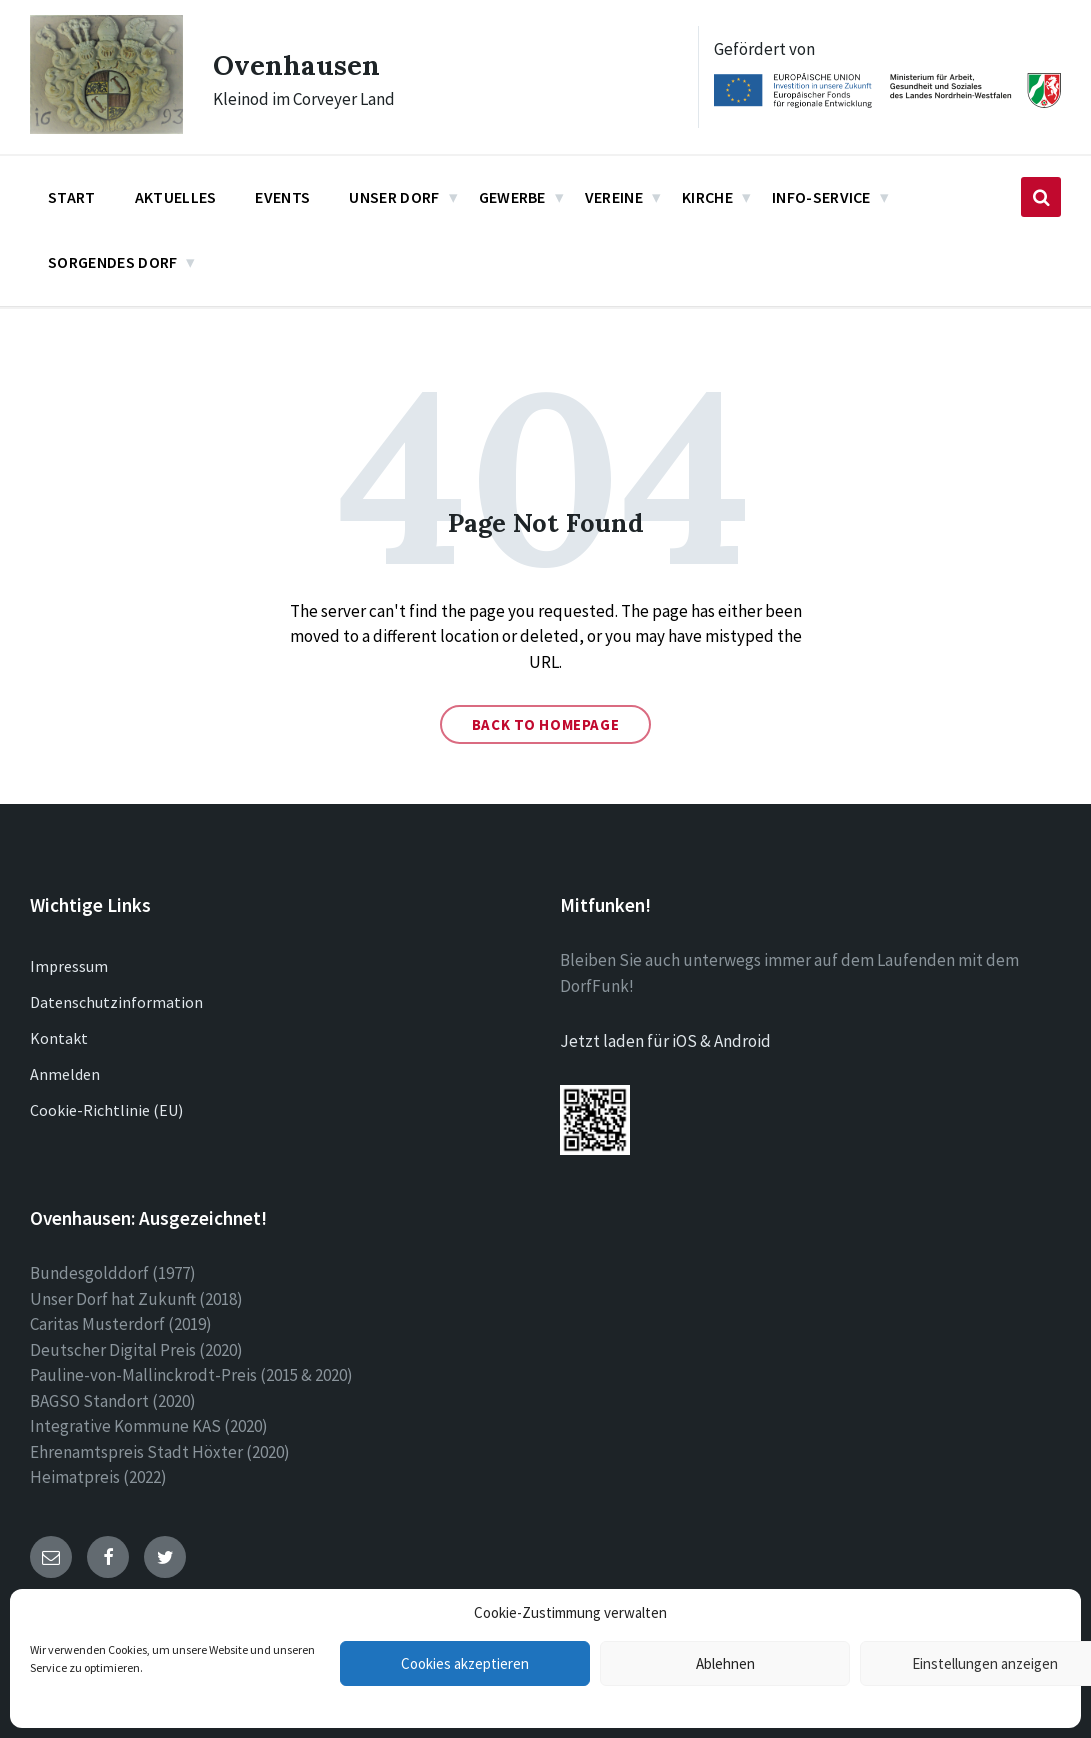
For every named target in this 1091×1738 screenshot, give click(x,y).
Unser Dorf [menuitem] (394, 197)
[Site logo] (106, 128)
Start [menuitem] (72, 197)
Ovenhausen (302, 64)
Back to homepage (546, 724)
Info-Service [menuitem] (821, 197)
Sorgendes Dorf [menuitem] (112, 262)
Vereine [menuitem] (614, 197)
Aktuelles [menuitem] (176, 197)
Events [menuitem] (282, 197)
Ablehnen (725, 1663)
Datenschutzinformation (116, 1002)
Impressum (69, 966)
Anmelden (65, 1074)
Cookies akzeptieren (465, 1663)
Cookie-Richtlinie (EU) (106, 1110)
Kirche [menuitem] (707, 197)
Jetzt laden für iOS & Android (665, 1041)
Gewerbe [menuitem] (512, 197)
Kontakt (59, 1038)
